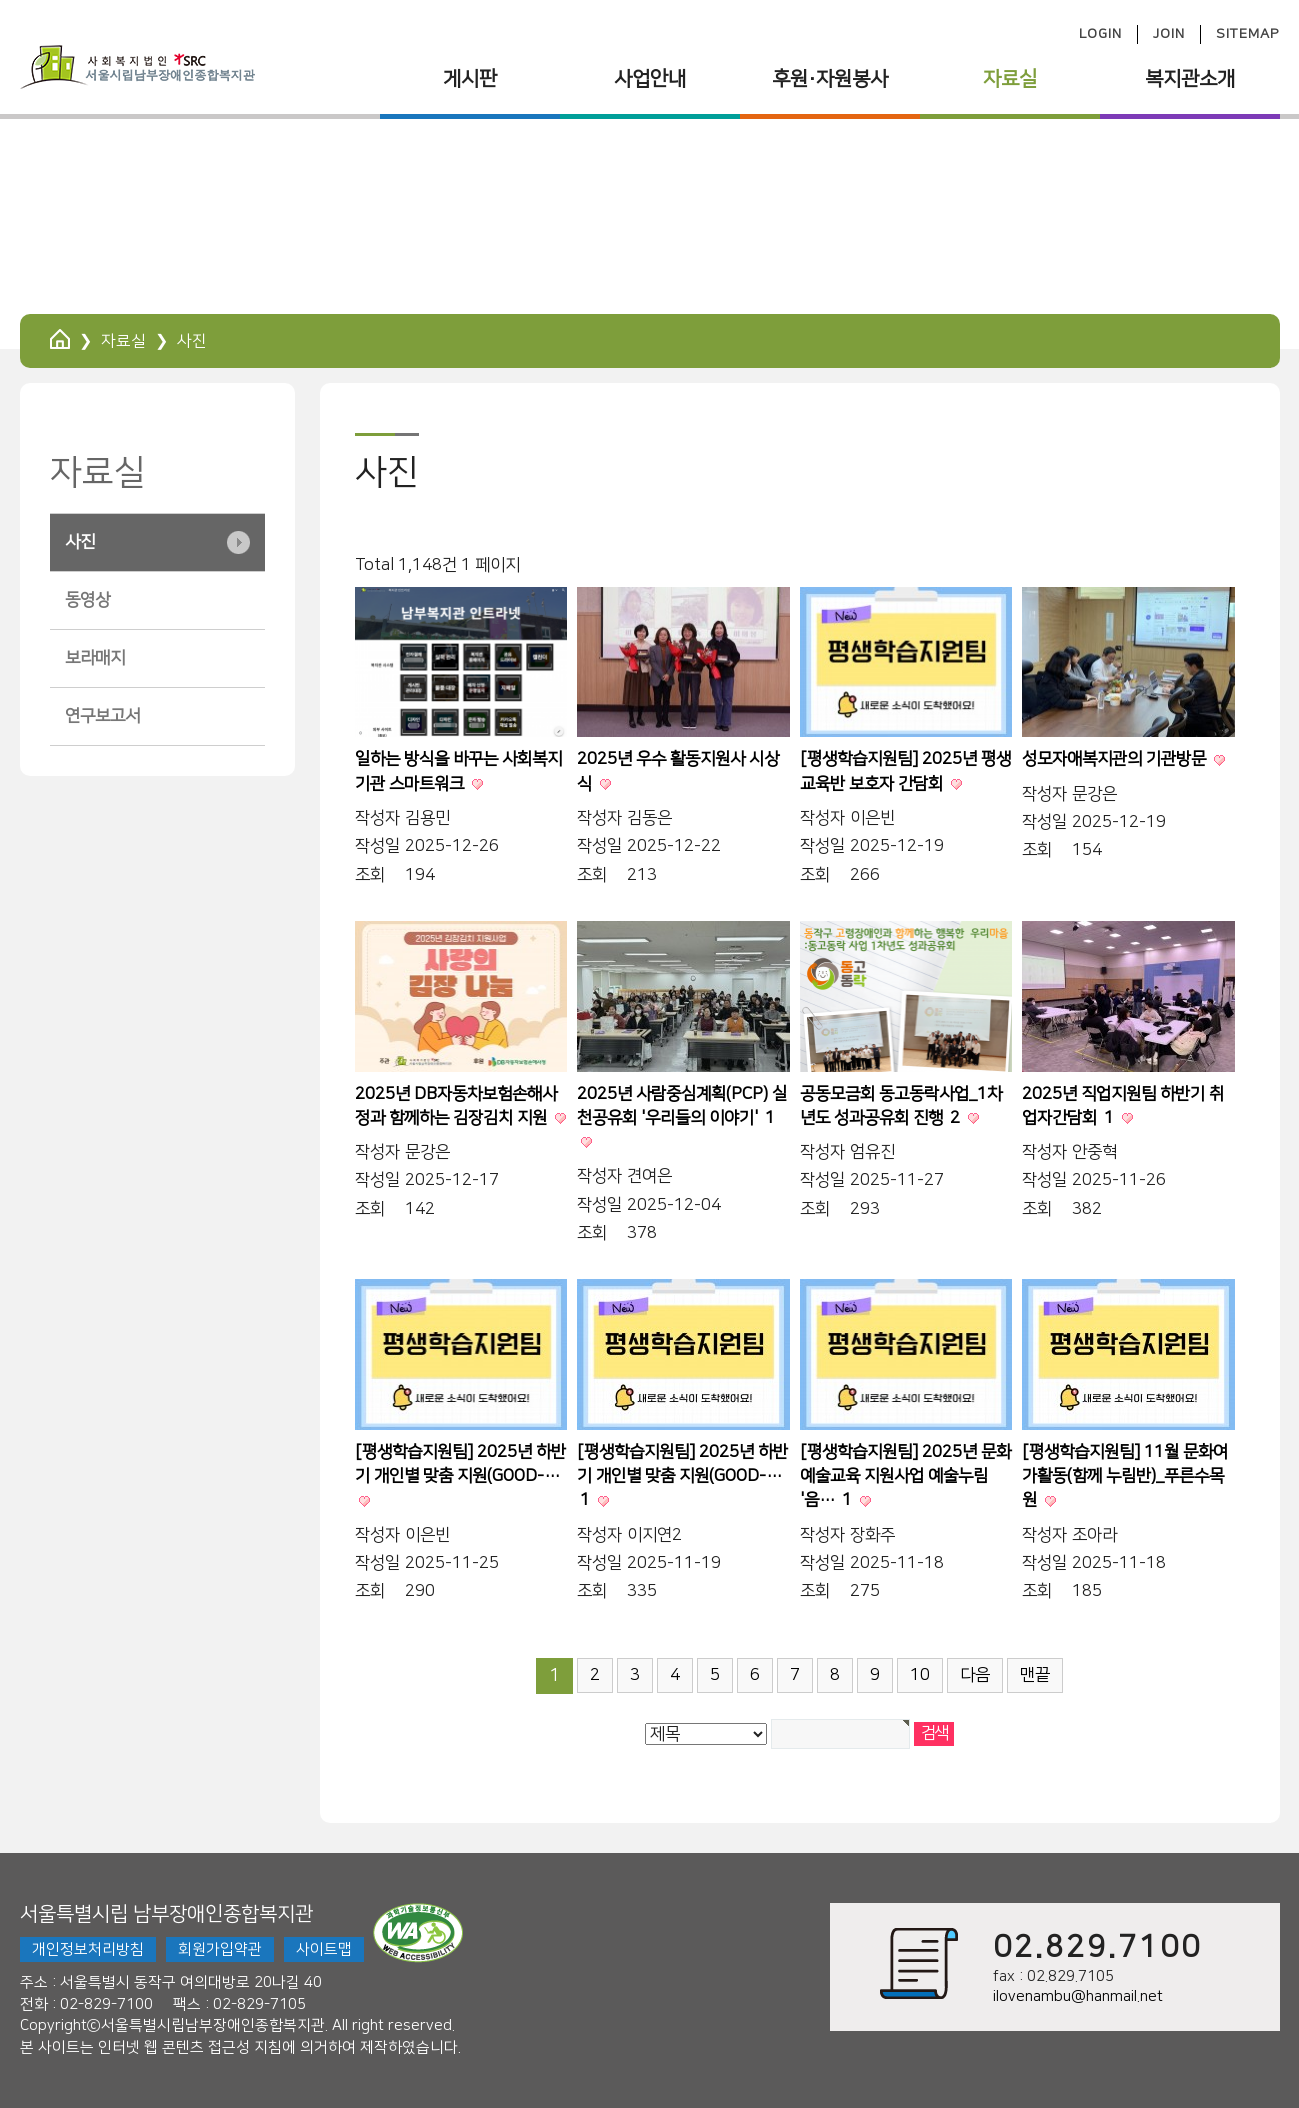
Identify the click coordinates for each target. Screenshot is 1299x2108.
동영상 (87, 600)
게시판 (470, 79)
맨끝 (1035, 1675)
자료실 (1010, 79)
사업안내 (650, 79)
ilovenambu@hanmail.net (1078, 1996)
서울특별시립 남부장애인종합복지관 (166, 1914)
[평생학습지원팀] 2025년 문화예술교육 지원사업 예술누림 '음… (905, 1476)
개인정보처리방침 (88, 1949)
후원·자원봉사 (830, 79)
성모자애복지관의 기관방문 (1116, 759)
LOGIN (1100, 34)
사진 (80, 542)
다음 (975, 1675)
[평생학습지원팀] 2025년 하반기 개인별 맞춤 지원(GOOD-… (682, 1476)
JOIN (1169, 34)
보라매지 (95, 658)
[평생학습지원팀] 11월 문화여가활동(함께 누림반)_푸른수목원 (1125, 1476)
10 (920, 1675)
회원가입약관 (220, 1949)
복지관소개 (1190, 79)
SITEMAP (1248, 34)
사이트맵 (324, 1949)
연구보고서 (102, 716)
